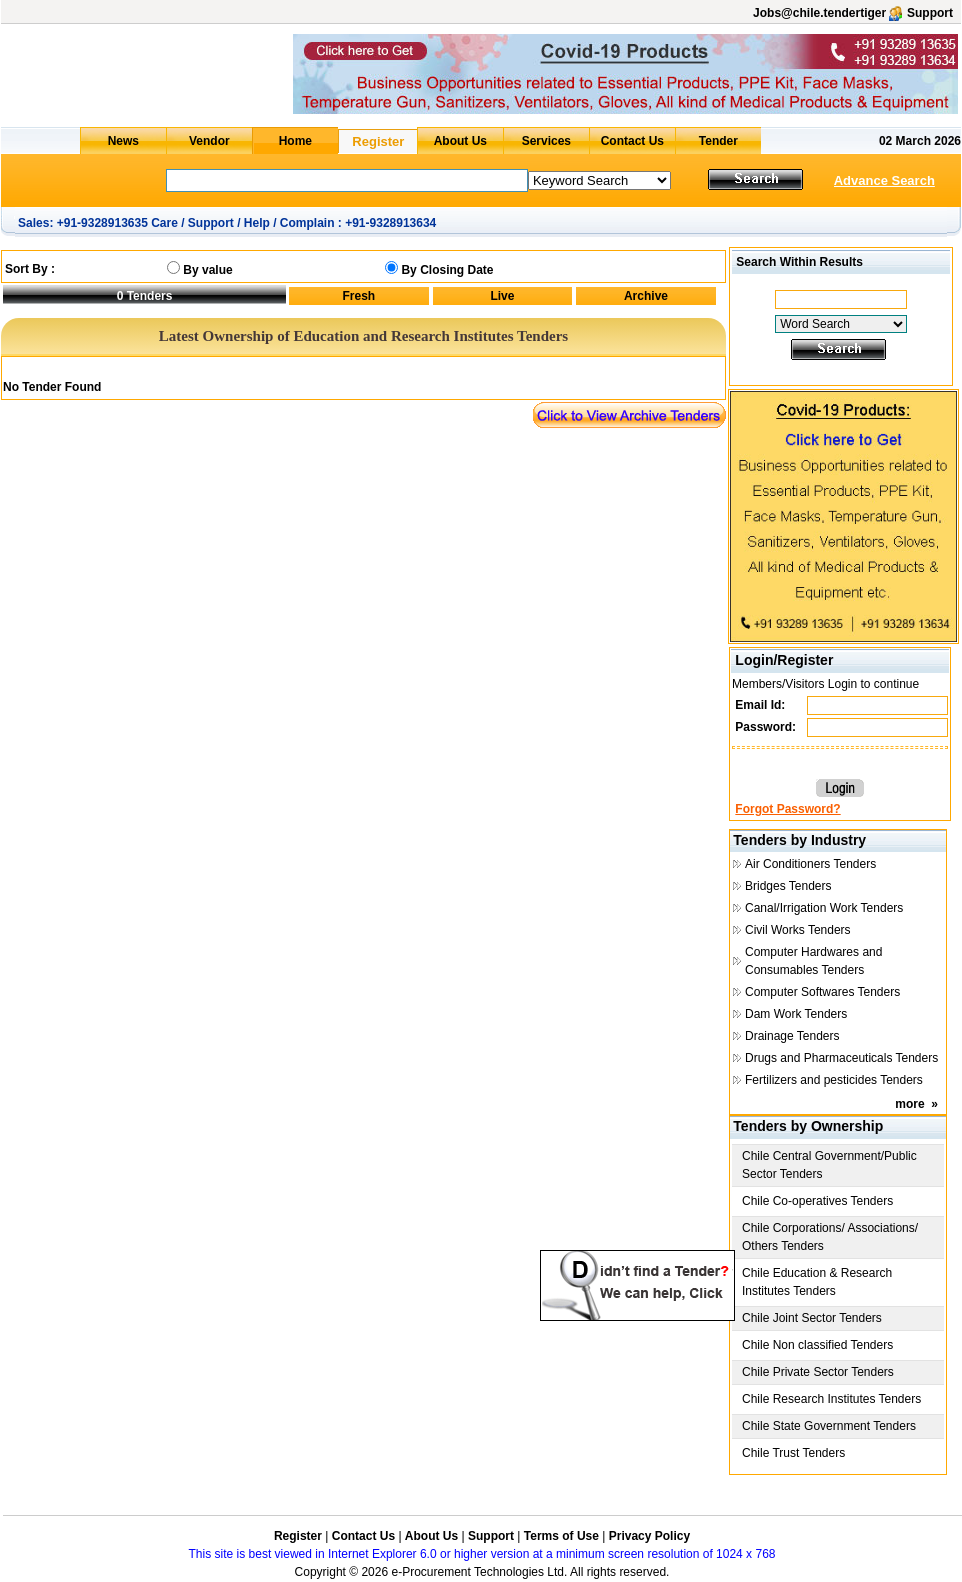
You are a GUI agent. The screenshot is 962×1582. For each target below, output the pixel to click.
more (909, 1104)
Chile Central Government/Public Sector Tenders (829, 1165)
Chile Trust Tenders (793, 1453)
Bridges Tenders (788, 886)
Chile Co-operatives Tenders (817, 1201)
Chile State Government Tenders (829, 1426)
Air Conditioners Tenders (810, 864)
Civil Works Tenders (798, 930)
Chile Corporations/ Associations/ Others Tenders (830, 1237)
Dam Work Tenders (796, 1014)
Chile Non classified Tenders (817, 1345)
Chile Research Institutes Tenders (831, 1399)
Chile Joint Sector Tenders (812, 1318)
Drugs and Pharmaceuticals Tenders (841, 1058)
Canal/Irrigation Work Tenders (824, 908)
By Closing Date (447, 270)
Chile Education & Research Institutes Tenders (817, 1282)
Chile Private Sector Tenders (818, 1372)
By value (207, 270)
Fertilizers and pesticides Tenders (834, 1080)
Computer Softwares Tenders (822, 992)
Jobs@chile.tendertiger (819, 13)
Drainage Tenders (792, 1036)
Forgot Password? (787, 809)
